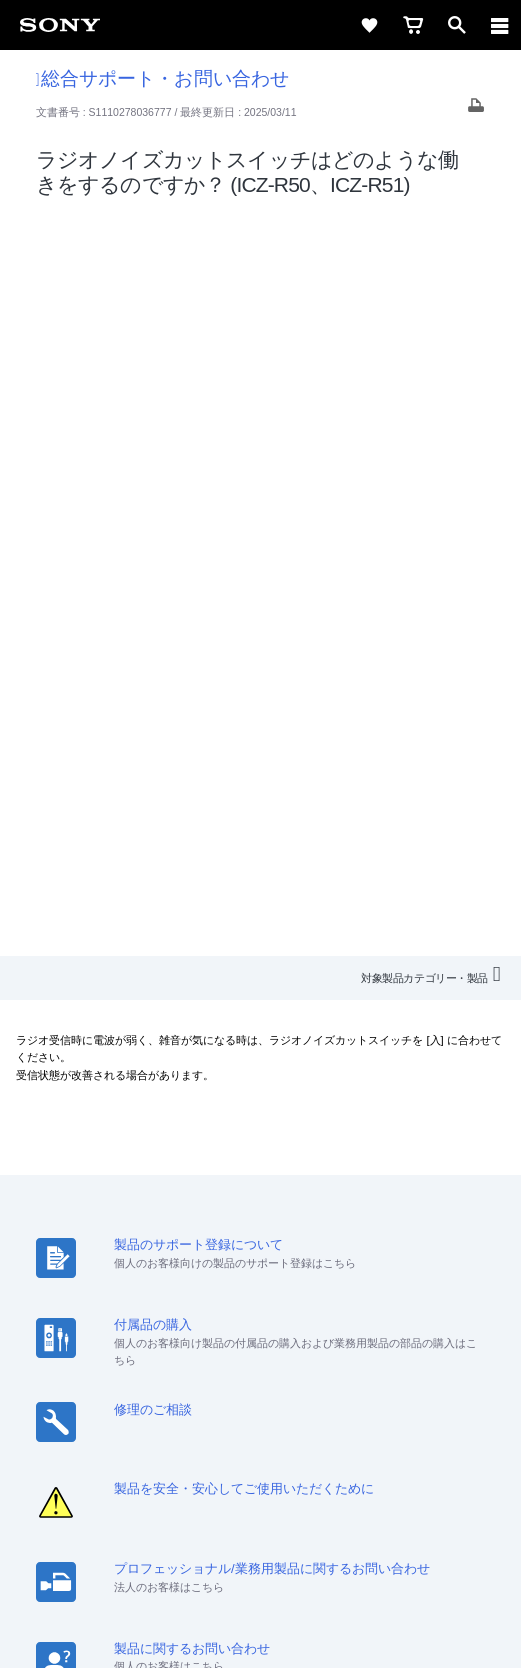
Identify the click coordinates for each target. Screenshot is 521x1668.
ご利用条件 (260, 1526)
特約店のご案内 (234, 1338)
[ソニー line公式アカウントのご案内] (196, 1413)
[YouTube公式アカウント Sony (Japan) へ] (282, 1413)
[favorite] (369, 25)
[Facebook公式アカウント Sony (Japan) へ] (325, 1413)
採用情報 (145, 1338)
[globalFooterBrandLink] (261, 1628)
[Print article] (476, 110)
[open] (457, 25)
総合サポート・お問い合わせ (162, 78)
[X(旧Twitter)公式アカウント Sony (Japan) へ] (239, 1413)
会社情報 (75, 1338)
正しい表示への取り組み (261, 1570)
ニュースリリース (350, 1338)
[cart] (413, 25)
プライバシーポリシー (260, 1548)
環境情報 (446, 1338)
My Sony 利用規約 (260, 1365)
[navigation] (500, 25)
